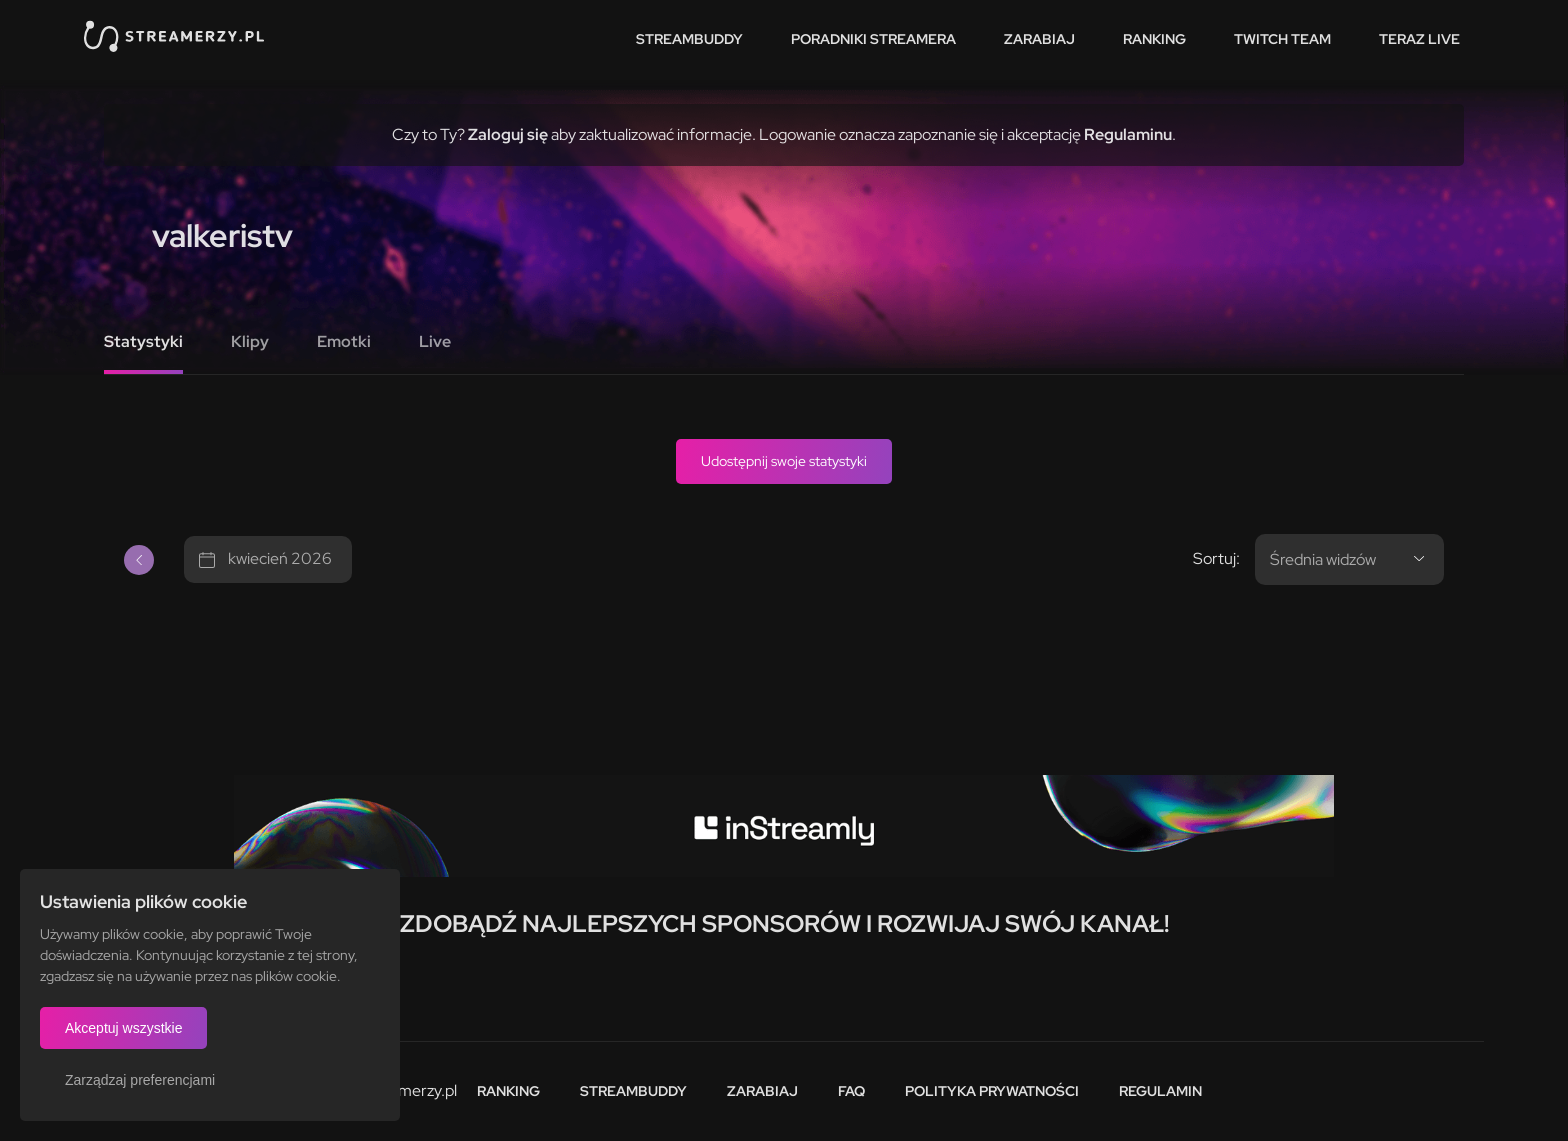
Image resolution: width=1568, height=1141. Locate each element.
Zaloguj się (508, 134)
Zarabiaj (1039, 39)
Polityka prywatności (992, 1091)
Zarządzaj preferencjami (140, 1080)
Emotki (344, 341)
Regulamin (1160, 1091)
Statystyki (143, 341)
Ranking (1154, 39)
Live (435, 341)
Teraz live (1419, 39)
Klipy (250, 341)
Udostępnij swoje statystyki (784, 461)
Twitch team (1282, 39)
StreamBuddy (689, 39)
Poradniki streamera (873, 39)
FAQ (851, 1091)
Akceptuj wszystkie (123, 1028)
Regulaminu (1128, 134)
